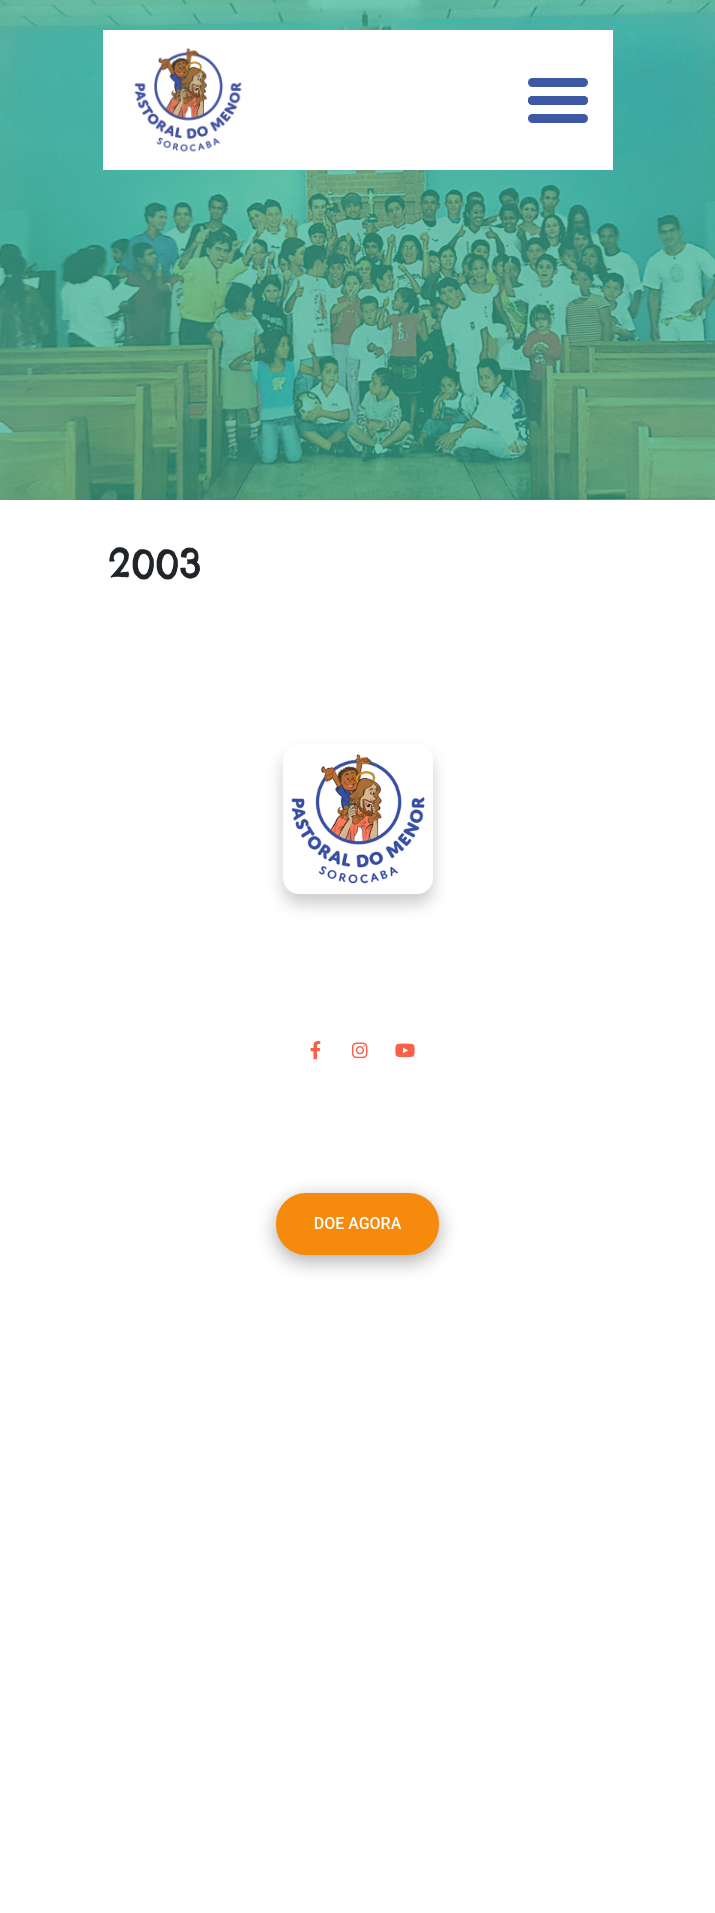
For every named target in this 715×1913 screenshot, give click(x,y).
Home (307, 1283)
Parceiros (319, 1379)
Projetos (315, 1355)
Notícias (315, 1427)
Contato (314, 1475)
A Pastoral (322, 1307)
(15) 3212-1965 (393, 1606)
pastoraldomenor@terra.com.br (385, 1582)
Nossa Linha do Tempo (368, 1331)
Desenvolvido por (357, 1831)
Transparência (336, 1451)
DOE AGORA (358, 1223)
